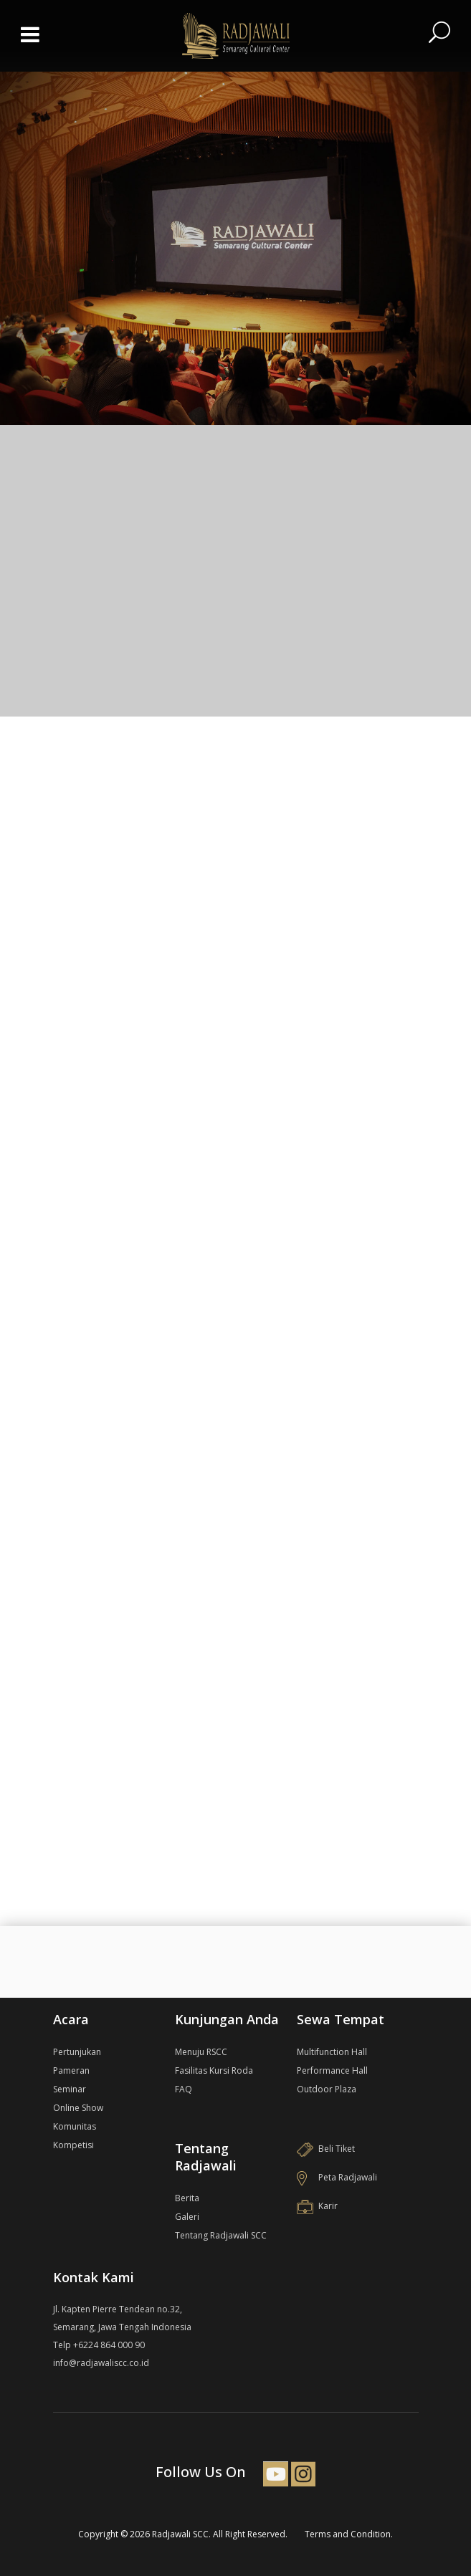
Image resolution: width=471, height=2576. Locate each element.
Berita (187, 2198)
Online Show (78, 2108)
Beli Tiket (326, 2149)
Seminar (69, 2089)
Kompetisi (73, 2145)
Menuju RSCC (201, 2052)
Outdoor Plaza (326, 2089)
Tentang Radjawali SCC (221, 2235)
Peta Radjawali (337, 2177)
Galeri (187, 2217)
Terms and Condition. (349, 2534)
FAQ (183, 2089)
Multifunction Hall (332, 2052)
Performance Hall (332, 2070)
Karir (317, 2206)
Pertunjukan (77, 2052)
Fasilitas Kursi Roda (214, 2070)
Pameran (71, 2070)
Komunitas (74, 2126)
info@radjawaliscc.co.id (101, 2363)
